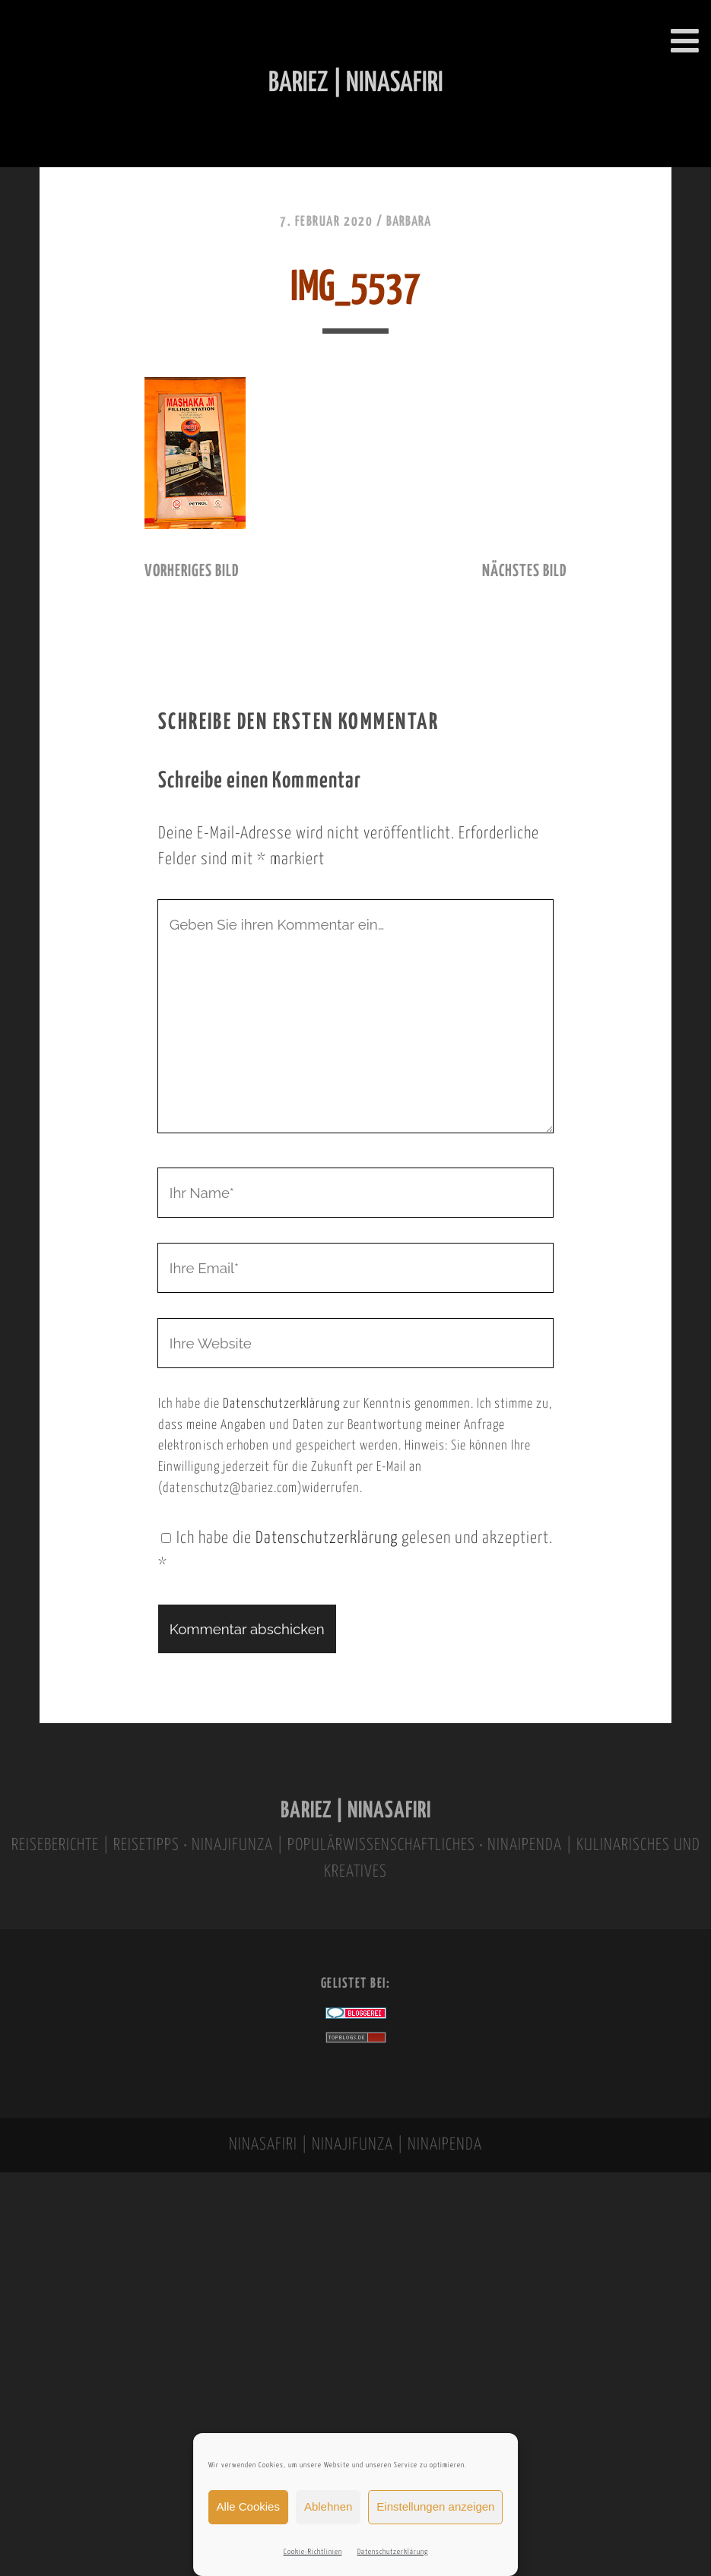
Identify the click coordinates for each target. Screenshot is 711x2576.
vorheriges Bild (191, 571)
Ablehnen (328, 2506)
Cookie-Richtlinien (313, 2552)
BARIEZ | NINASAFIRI (356, 1811)
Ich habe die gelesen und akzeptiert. (355, 1551)
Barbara (408, 222)
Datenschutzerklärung (392, 2552)
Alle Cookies (248, 2506)
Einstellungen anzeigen (435, 2506)
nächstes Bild (524, 571)
